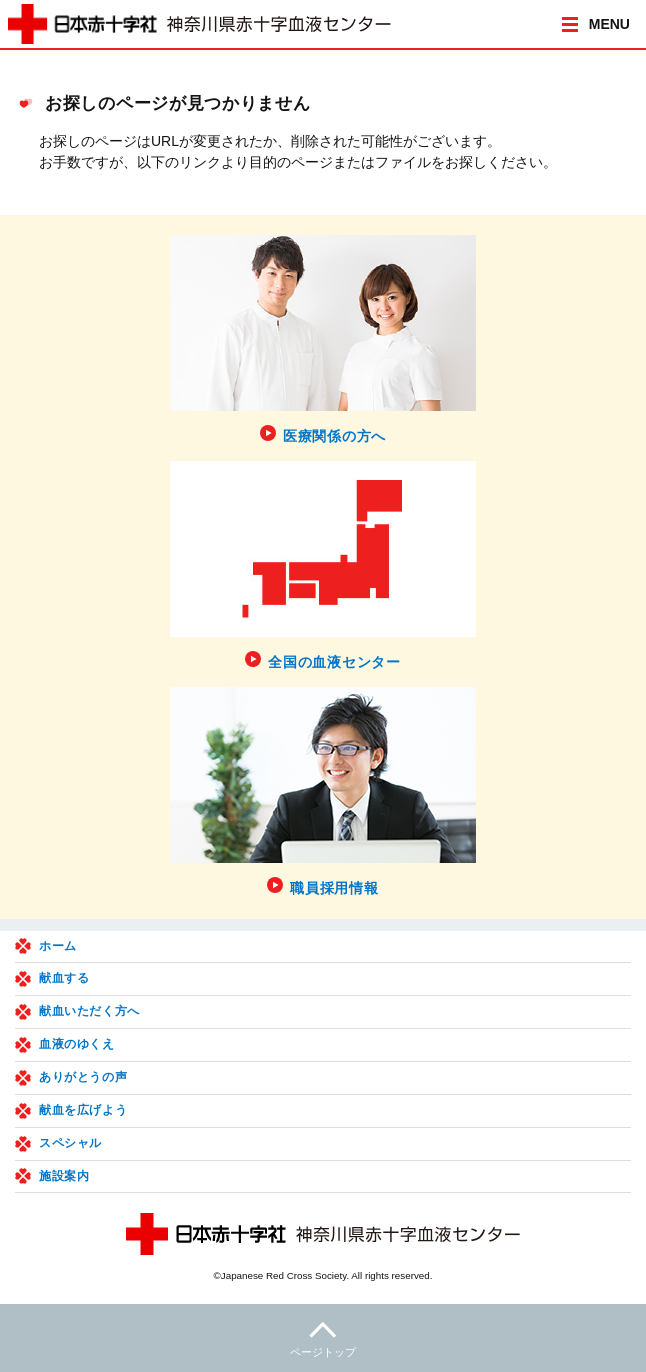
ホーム (58, 946)
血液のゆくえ (77, 1044)
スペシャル (70, 1143)
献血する (64, 978)
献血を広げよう (83, 1110)
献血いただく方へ (89, 1011)
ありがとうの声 (83, 1077)
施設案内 (64, 1176)
